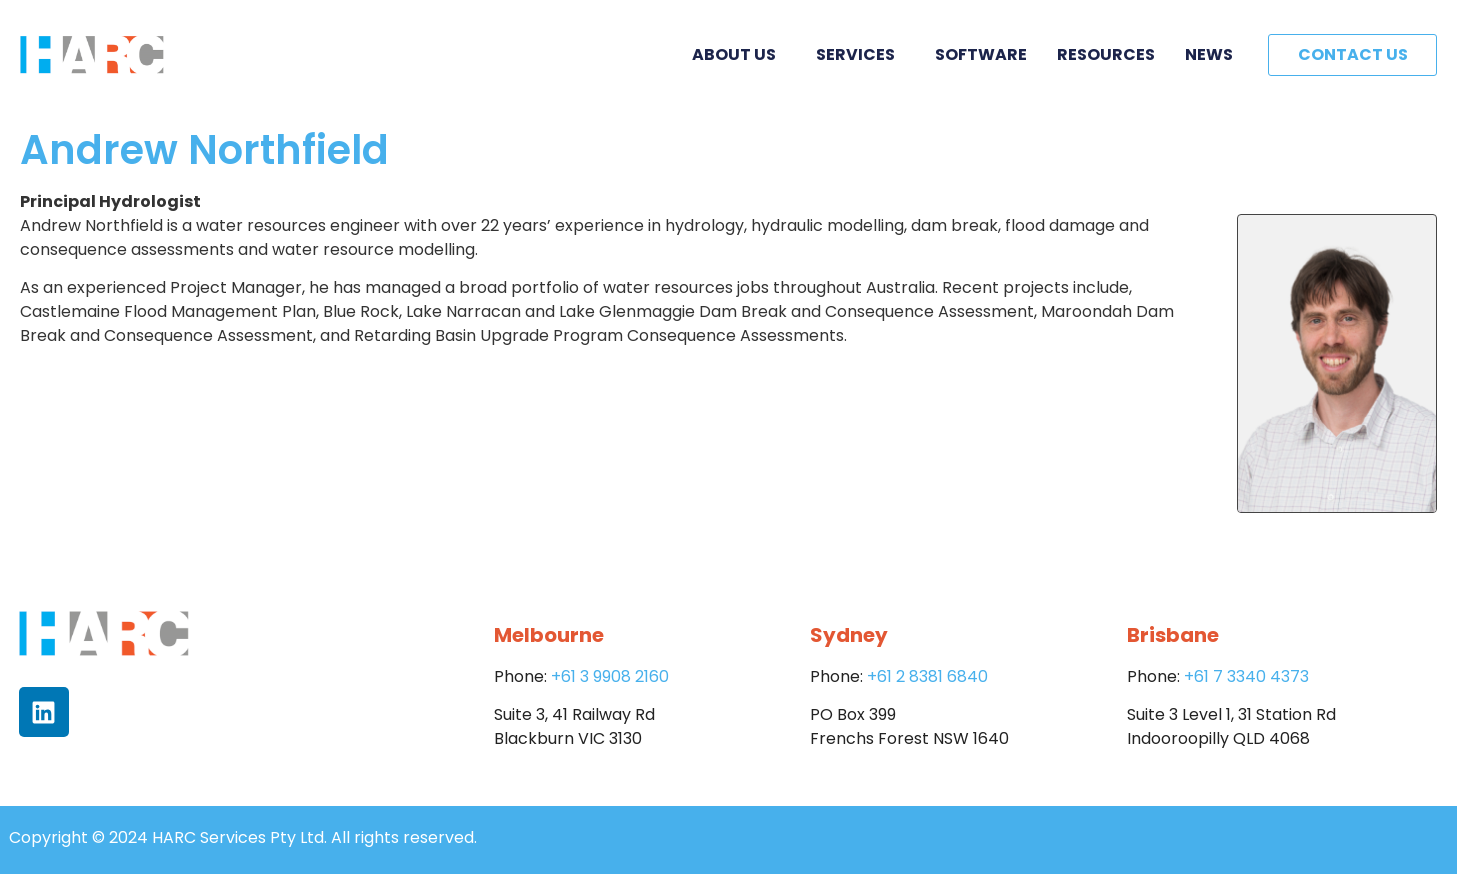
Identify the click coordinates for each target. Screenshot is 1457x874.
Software (981, 54)
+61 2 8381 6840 (927, 676)
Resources (1106, 54)
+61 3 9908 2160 (610, 676)
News (1209, 54)
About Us (739, 54)
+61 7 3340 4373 (1246, 676)
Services (860, 54)
